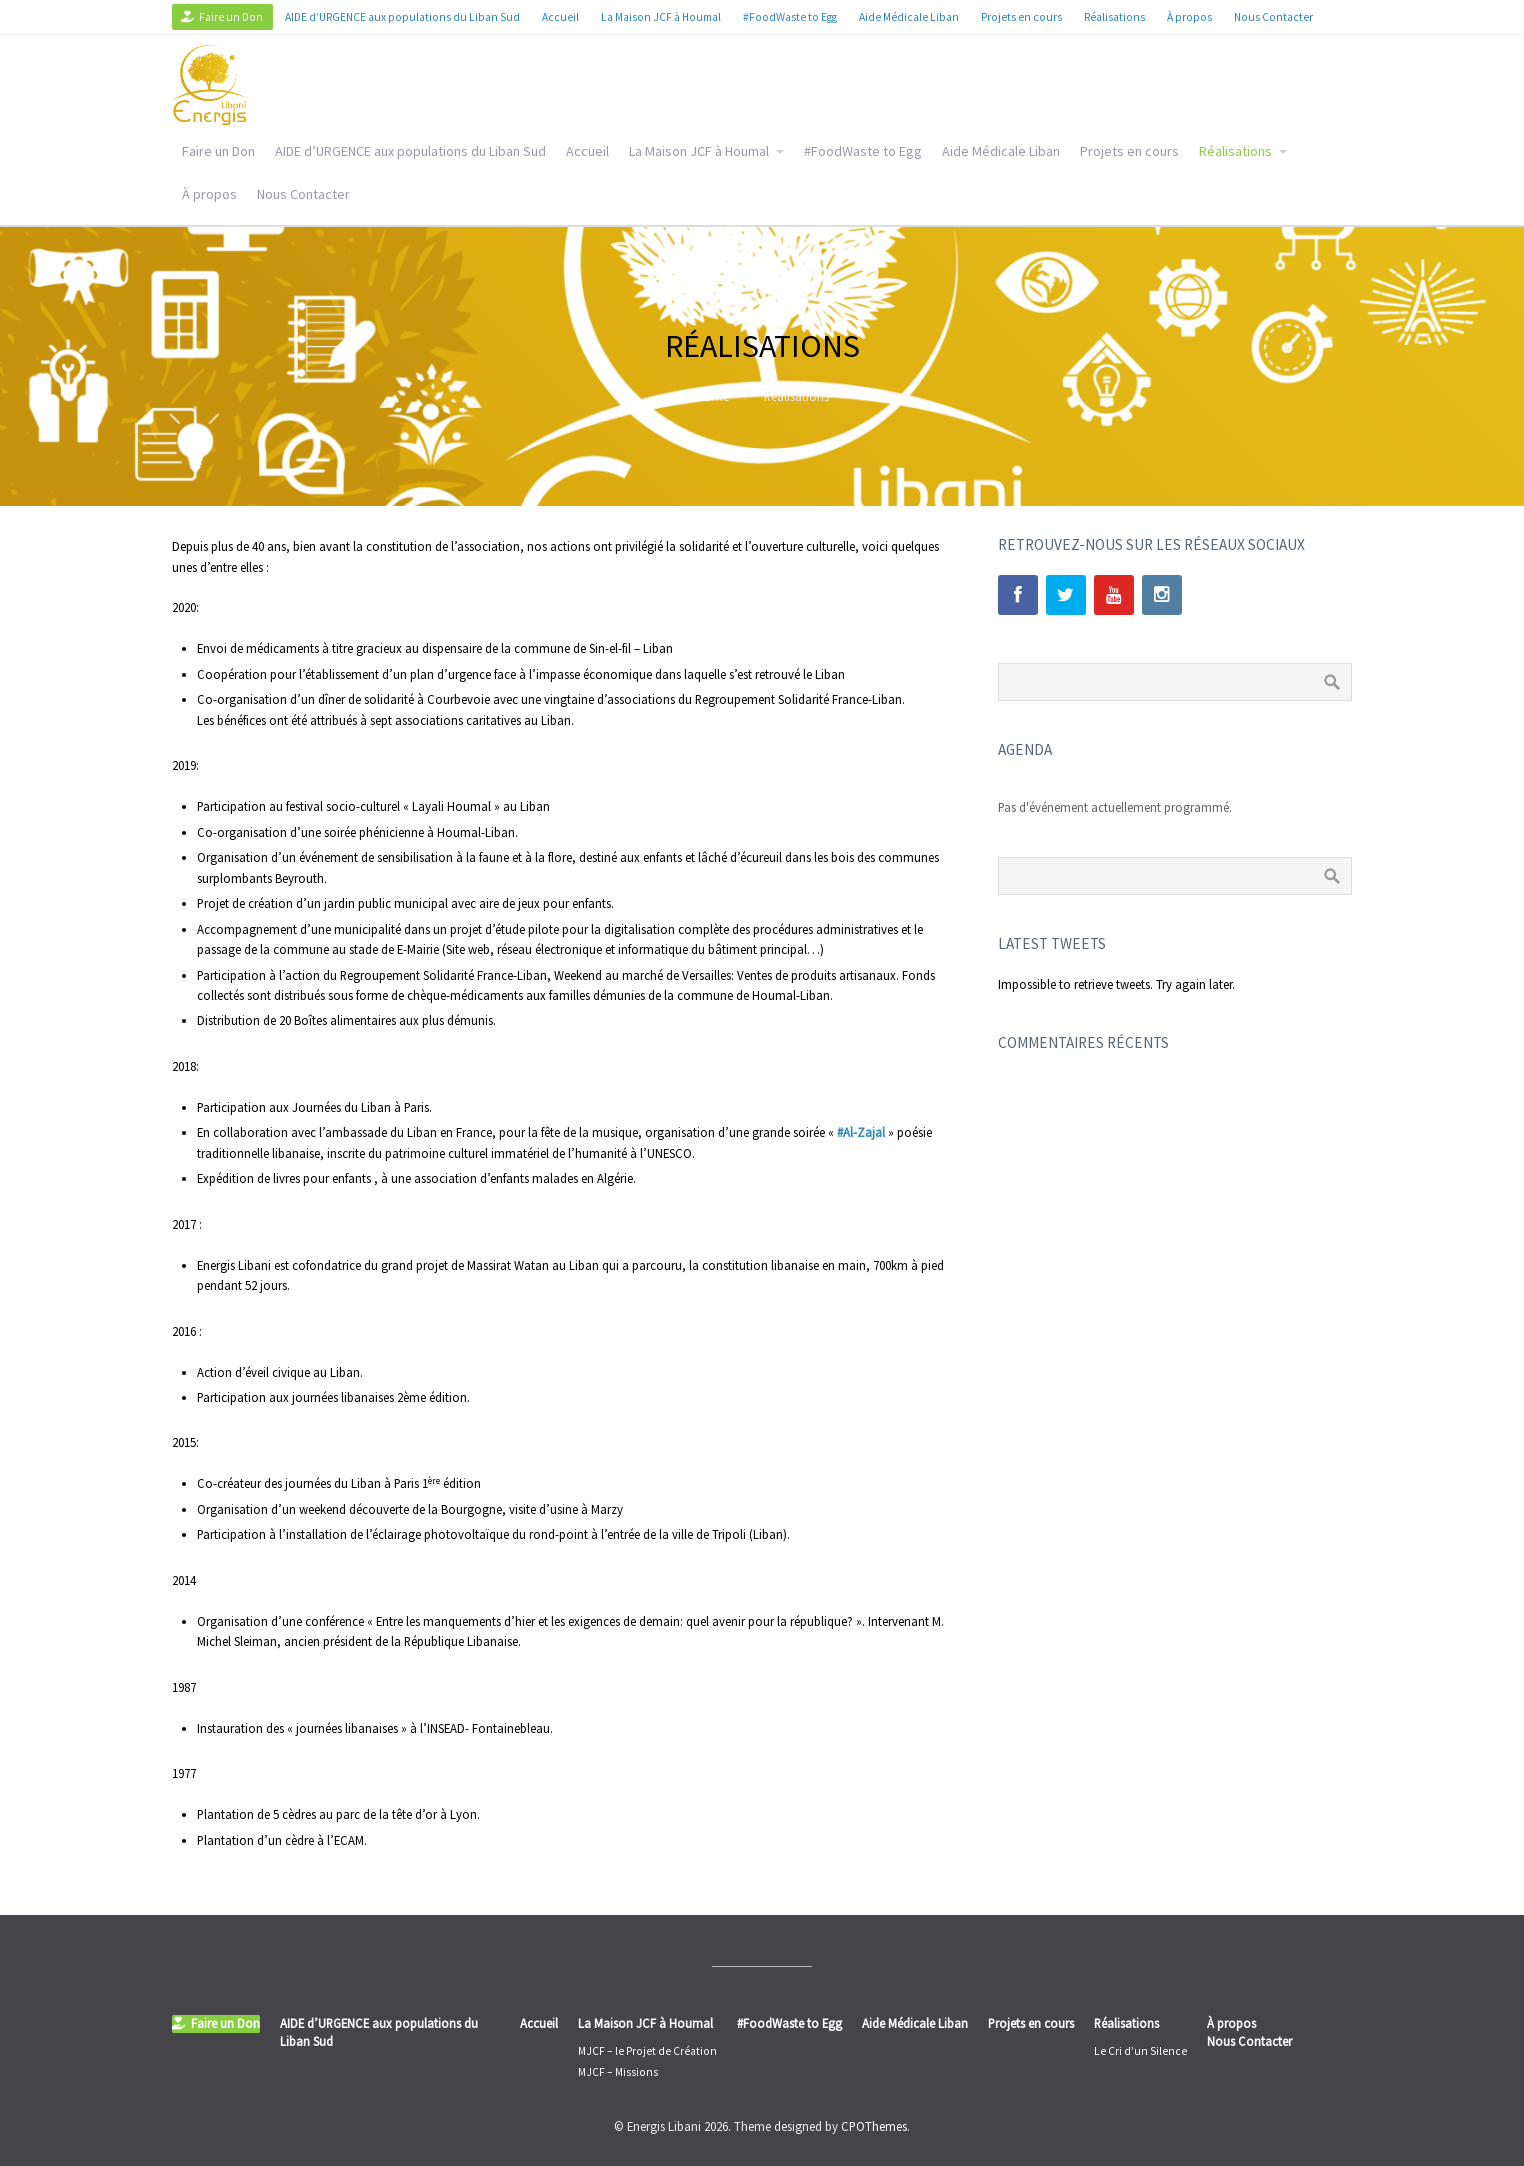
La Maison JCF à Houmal (699, 151)
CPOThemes (874, 2126)
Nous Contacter (303, 194)
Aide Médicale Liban (1001, 151)
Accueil (587, 151)
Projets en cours (1129, 151)
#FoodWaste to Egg (863, 151)
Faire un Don (218, 151)
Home (712, 396)
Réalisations (1235, 151)
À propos (209, 194)
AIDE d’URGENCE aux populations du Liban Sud (410, 151)
